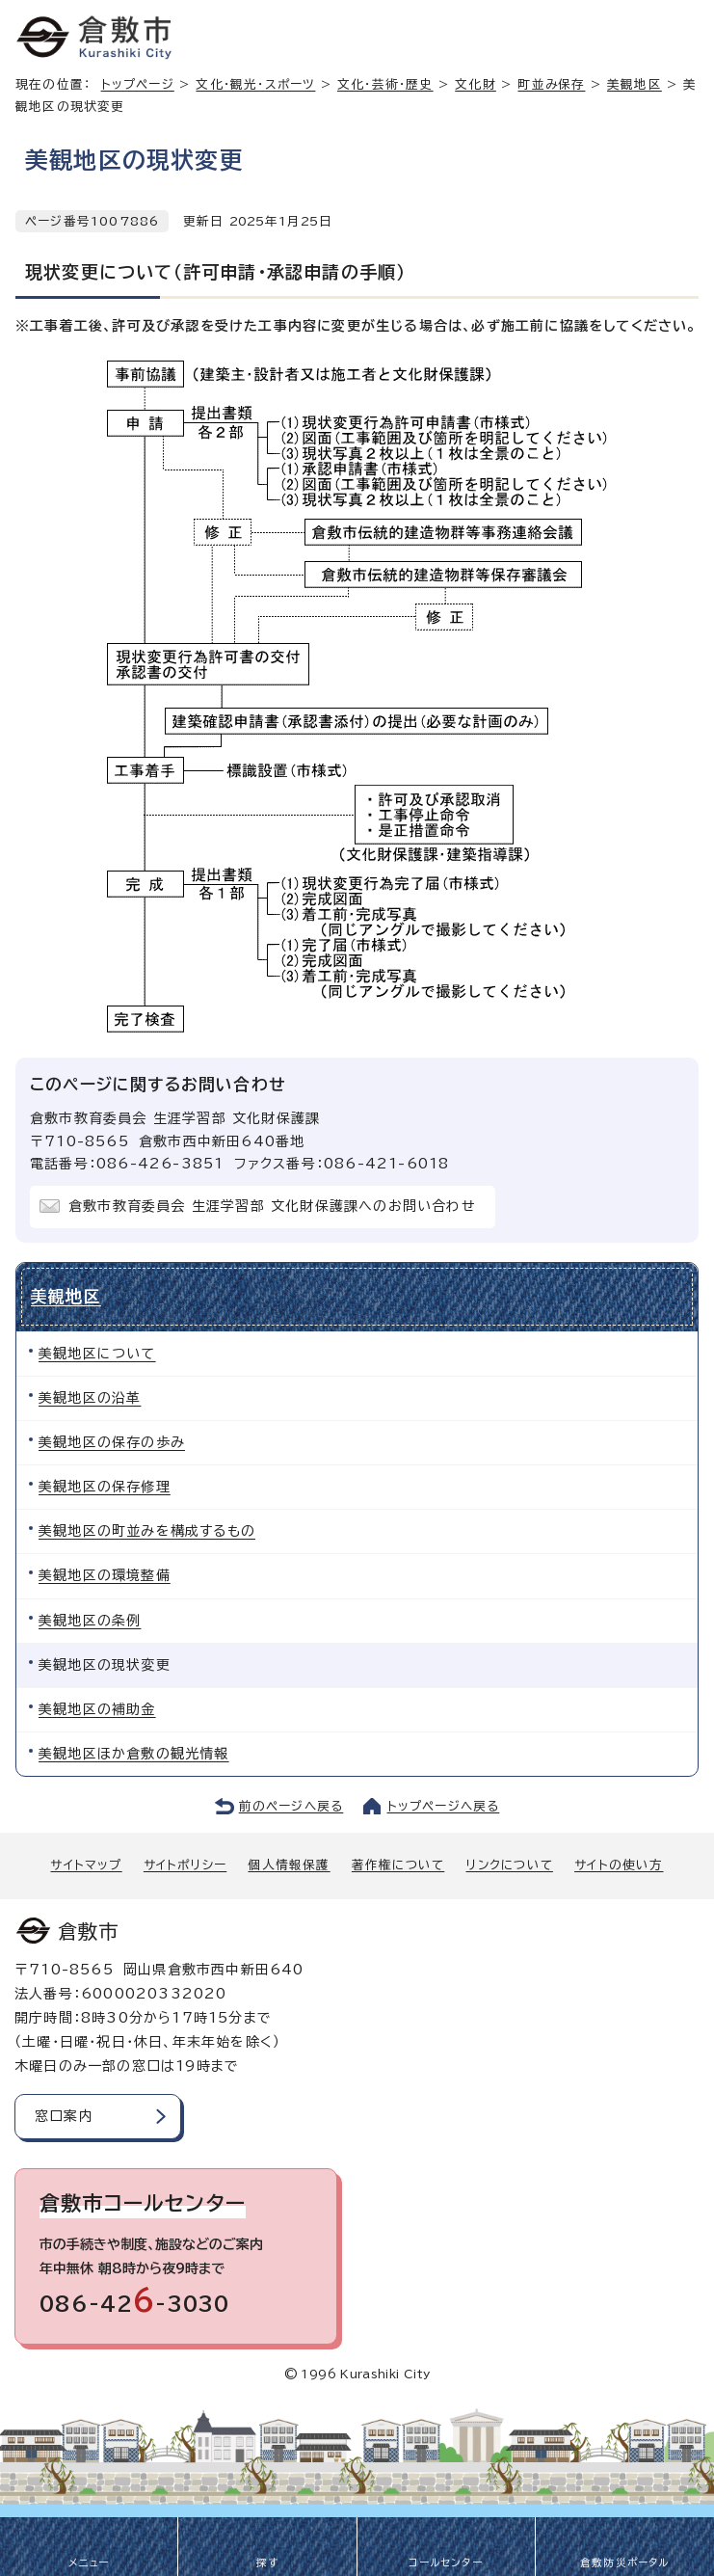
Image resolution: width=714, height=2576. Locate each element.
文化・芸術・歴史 (385, 84)
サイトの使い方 (618, 1865)
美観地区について (97, 1353)
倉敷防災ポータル (625, 2562)
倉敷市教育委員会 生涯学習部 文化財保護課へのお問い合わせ (272, 1206)
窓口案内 (64, 2116)
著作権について (398, 1865)
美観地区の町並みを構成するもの (147, 1531)
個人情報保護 (289, 1865)
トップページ (137, 84)
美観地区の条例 (90, 1620)
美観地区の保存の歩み (112, 1442)
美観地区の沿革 (90, 1398)
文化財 (475, 84)
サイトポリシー (185, 1865)
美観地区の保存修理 (105, 1486)
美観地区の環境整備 (105, 1575)
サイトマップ (85, 1865)
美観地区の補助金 (97, 1709)
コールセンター (445, 2562)
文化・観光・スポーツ (255, 84)
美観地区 (66, 1296)
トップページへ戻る (443, 1806)
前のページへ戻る (291, 1806)
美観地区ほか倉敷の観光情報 (134, 1753)
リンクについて (509, 1865)
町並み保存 (551, 84)
